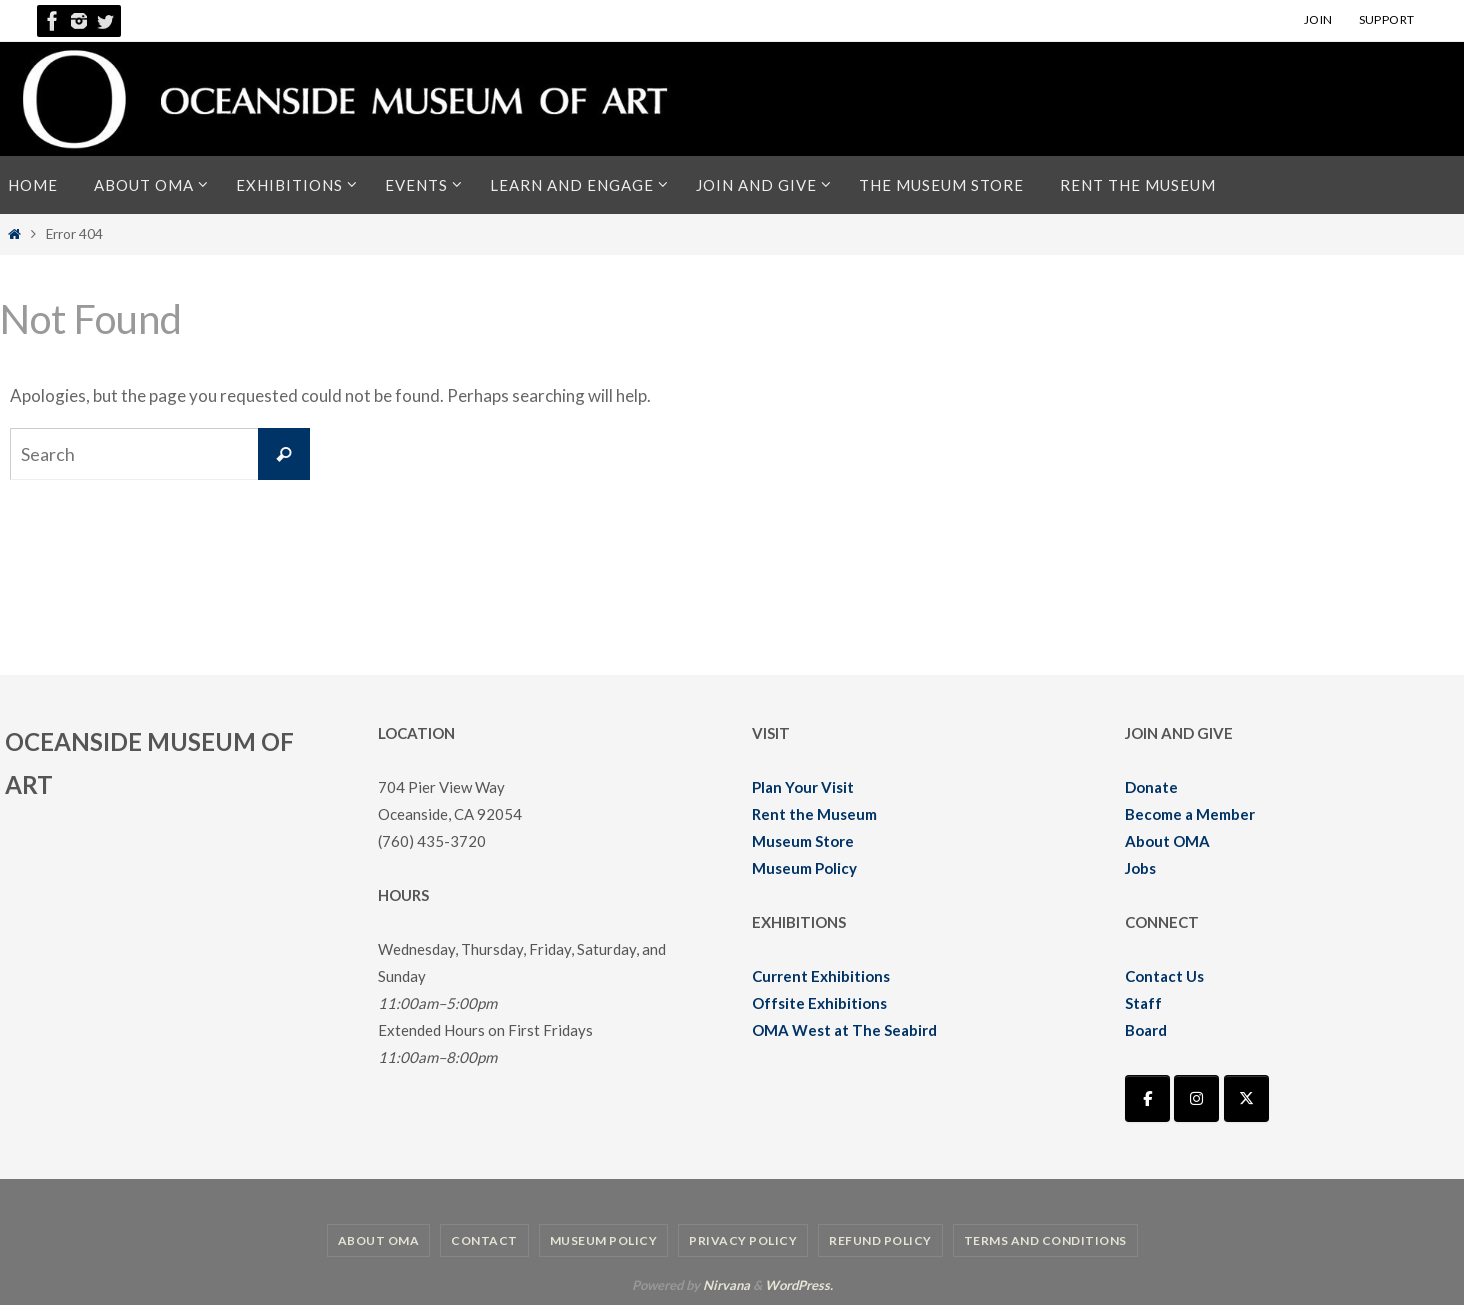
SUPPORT (1387, 19)
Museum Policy (804, 868)
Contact (484, 1240)
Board (1146, 1030)
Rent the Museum (814, 814)
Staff (1143, 1003)
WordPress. (799, 1285)
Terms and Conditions (1045, 1240)
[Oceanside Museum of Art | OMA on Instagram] (1196, 1098)
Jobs (1140, 868)
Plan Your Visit (803, 787)
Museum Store (803, 841)
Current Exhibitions (821, 976)
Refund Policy (880, 1240)
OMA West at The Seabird (844, 1030)
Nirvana (726, 1285)
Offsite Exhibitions (819, 1003)
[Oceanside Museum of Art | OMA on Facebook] (1147, 1098)
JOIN (1318, 19)
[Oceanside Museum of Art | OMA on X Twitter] (1246, 1098)
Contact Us (1164, 976)
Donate (1151, 787)
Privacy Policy (743, 1240)
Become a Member (1190, 814)
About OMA (1167, 841)
